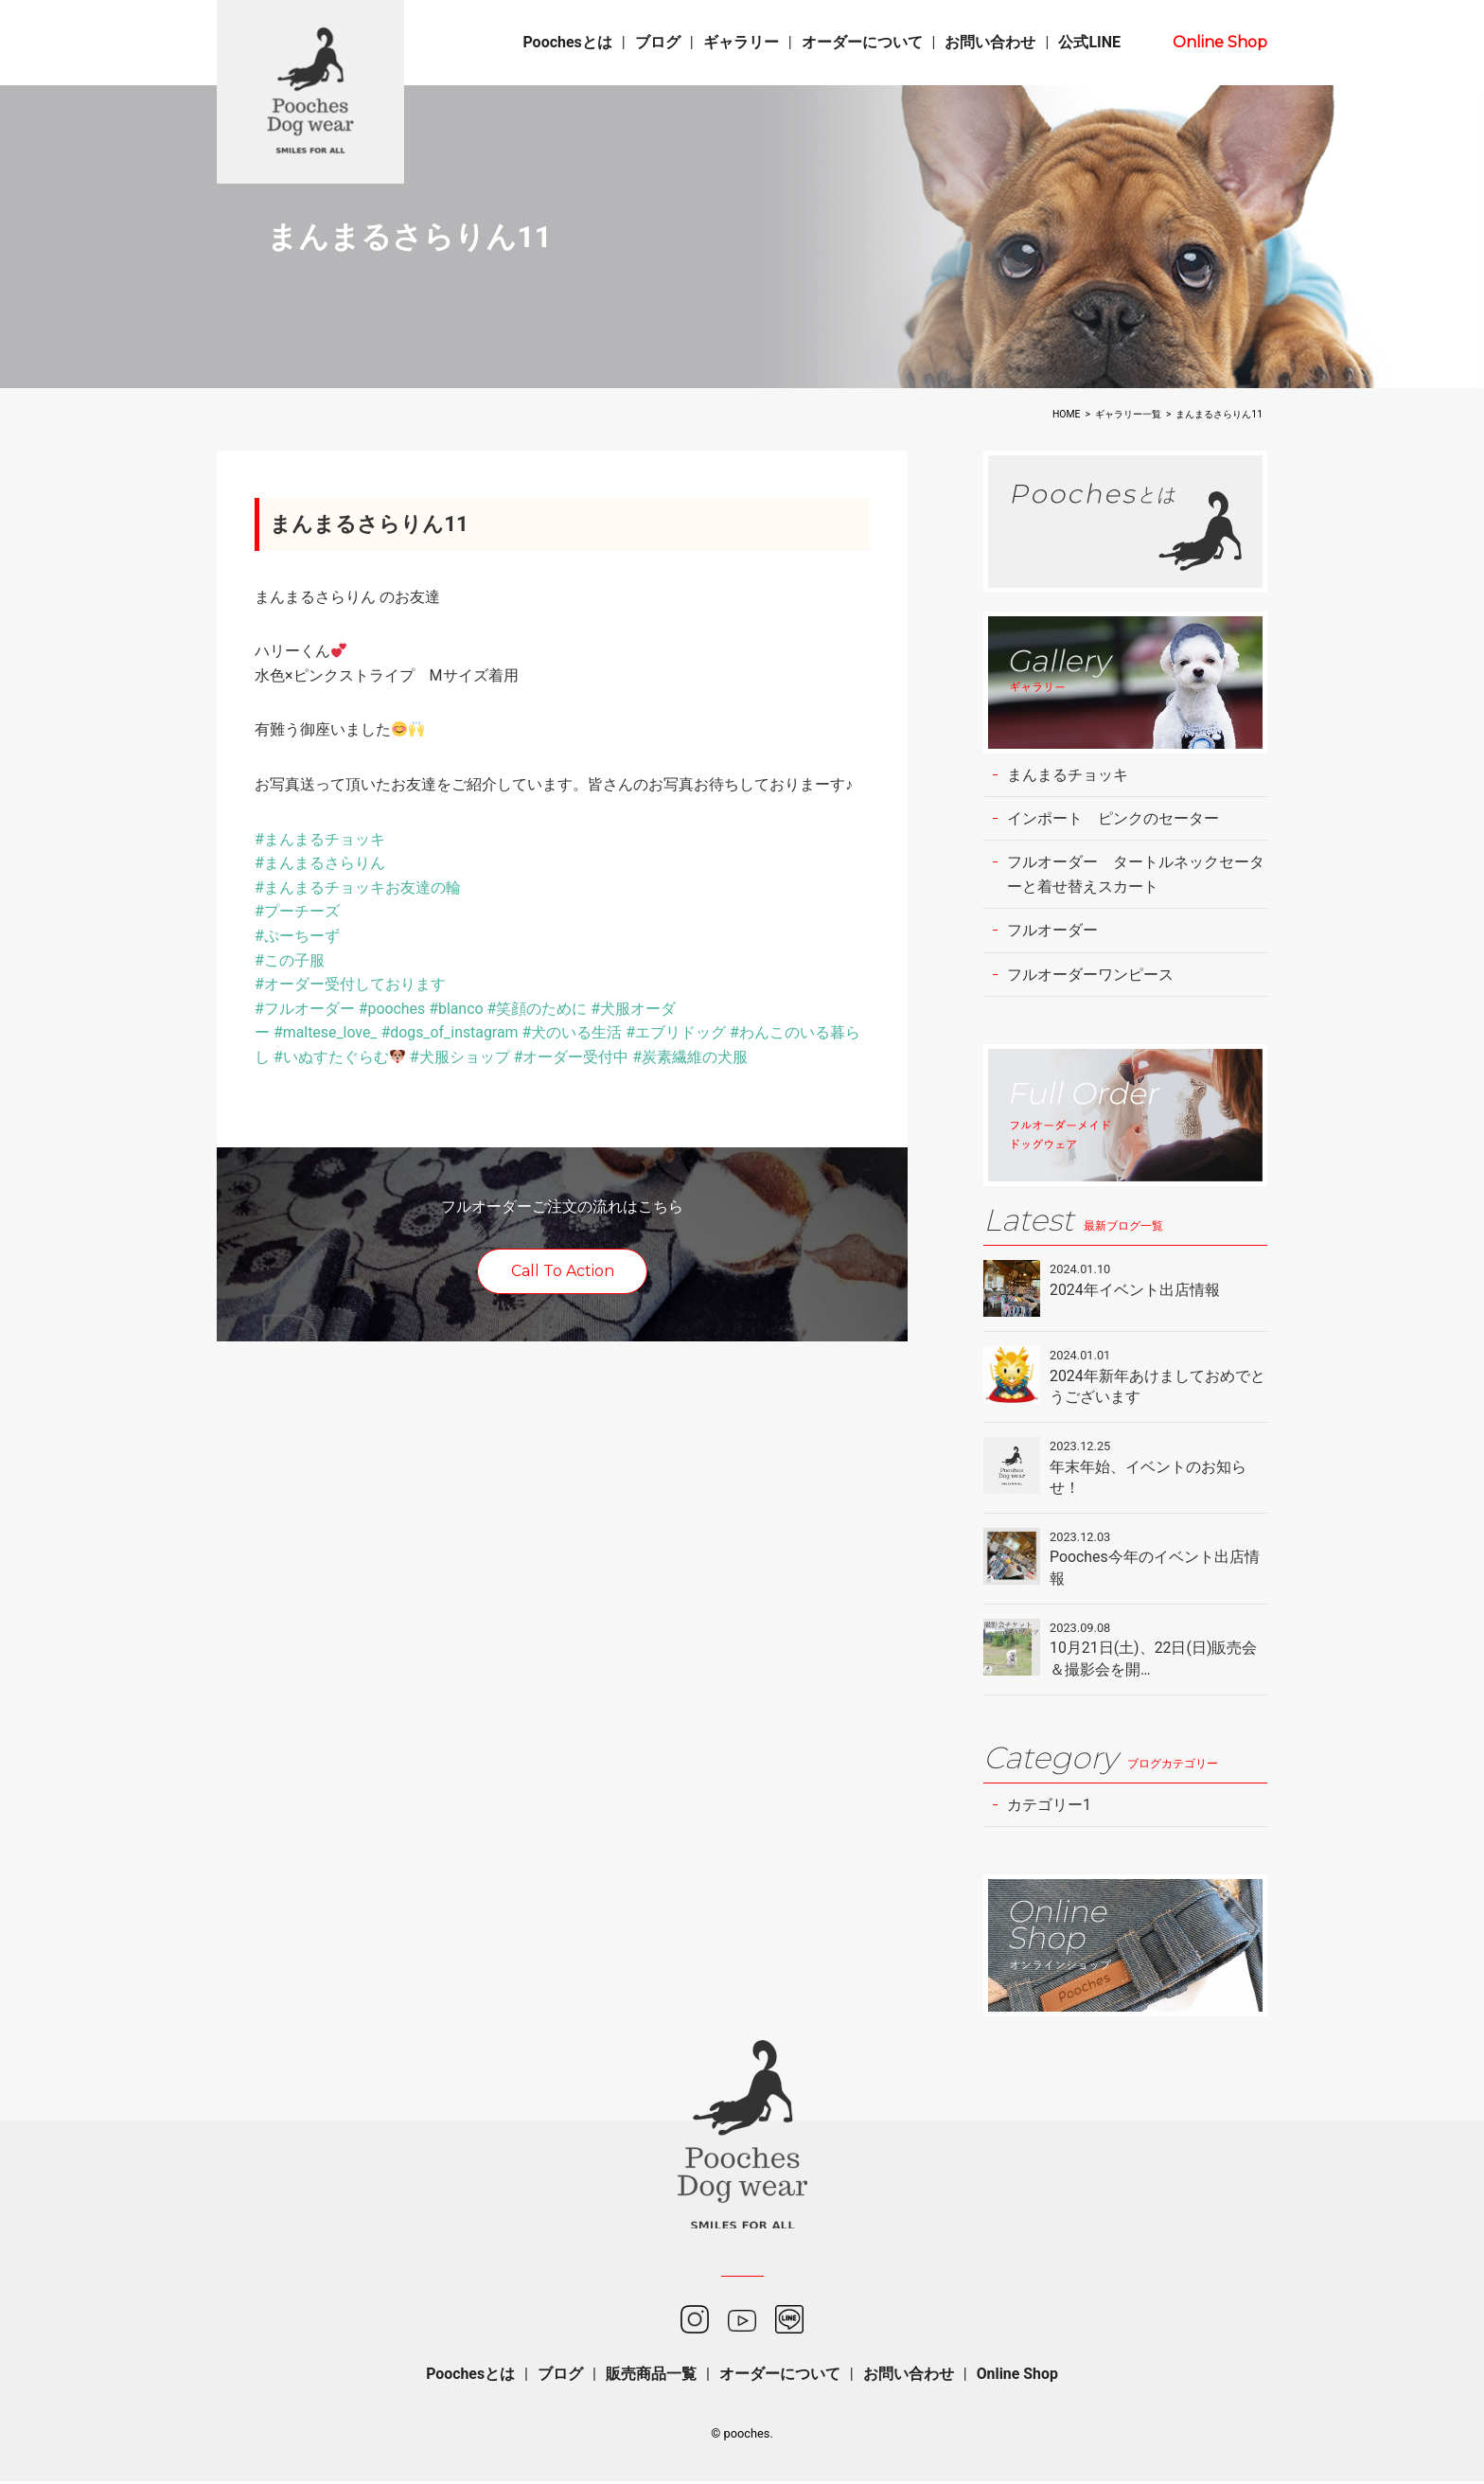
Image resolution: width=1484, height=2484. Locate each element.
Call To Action (562, 1271)
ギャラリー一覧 (1128, 414)
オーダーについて (862, 42)
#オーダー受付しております (350, 984)
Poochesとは (566, 42)
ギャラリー (741, 42)
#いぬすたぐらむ (339, 1057)
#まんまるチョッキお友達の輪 (358, 887)
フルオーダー (1052, 931)
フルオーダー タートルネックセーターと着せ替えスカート (1135, 875)
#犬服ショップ (460, 1057)
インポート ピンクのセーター (1113, 818)
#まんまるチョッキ (320, 839)
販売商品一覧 (651, 2377)
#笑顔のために (538, 1009)
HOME (1066, 414)
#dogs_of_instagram (450, 1032)
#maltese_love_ (326, 1032)
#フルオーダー (305, 1009)
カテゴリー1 (1049, 1807)
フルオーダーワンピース (1090, 976)
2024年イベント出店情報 (1135, 1291)
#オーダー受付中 (571, 1057)
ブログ (657, 42)
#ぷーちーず (297, 936)
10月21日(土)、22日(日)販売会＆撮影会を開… (1154, 1660)
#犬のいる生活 (573, 1032)
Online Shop (1220, 42)
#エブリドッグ (677, 1032)
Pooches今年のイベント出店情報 (1155, 1569)
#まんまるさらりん (320, 863)
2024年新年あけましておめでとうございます (1157, 1387)
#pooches (392, 1009)
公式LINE (1089, 42)
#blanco (457, 1009)
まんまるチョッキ (1067, 775)
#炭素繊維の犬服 (691, 1057)
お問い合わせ (990, 42)
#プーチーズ (297, 911)
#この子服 (290, 960)
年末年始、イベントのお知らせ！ (1148, 1478)
